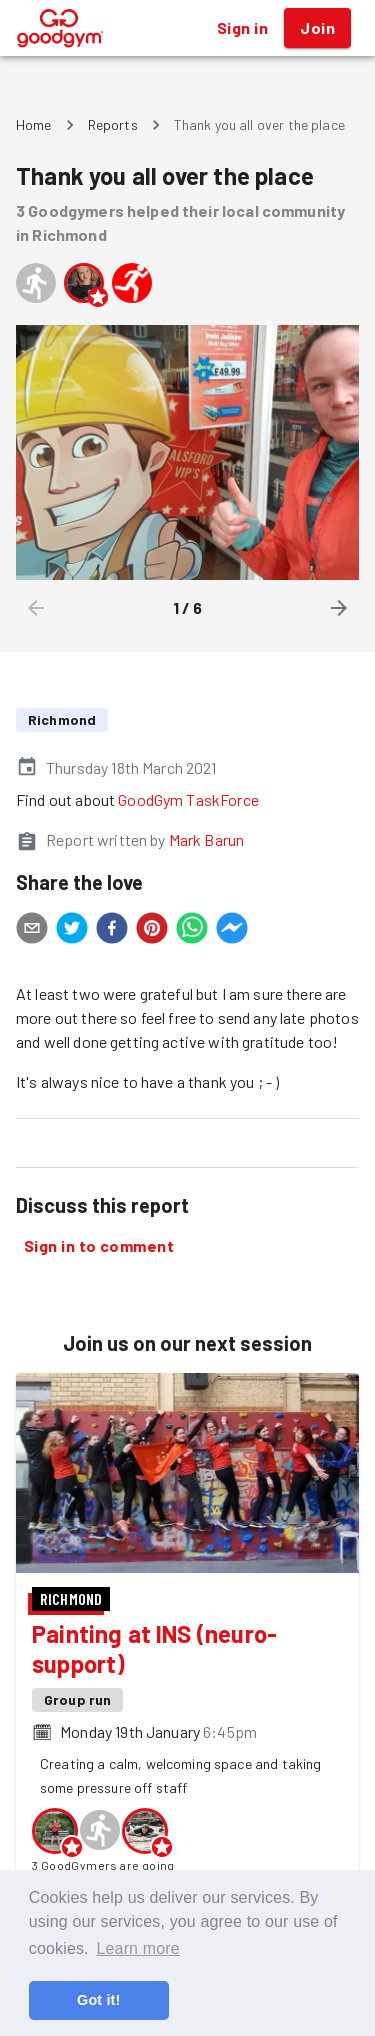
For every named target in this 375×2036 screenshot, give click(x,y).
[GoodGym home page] (60, 25)
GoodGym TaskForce (188, 799)
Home (34, 124)
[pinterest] (152, 931)
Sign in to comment (99, 1246)
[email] (32, 931)
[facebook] (112, 931)
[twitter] (72, 931)
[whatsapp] (192, 931)
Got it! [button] (98, 2000)
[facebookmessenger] (232, 931)
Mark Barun (207, 839)
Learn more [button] (137, 1948)
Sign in (242, 28)
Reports (113, 124)
